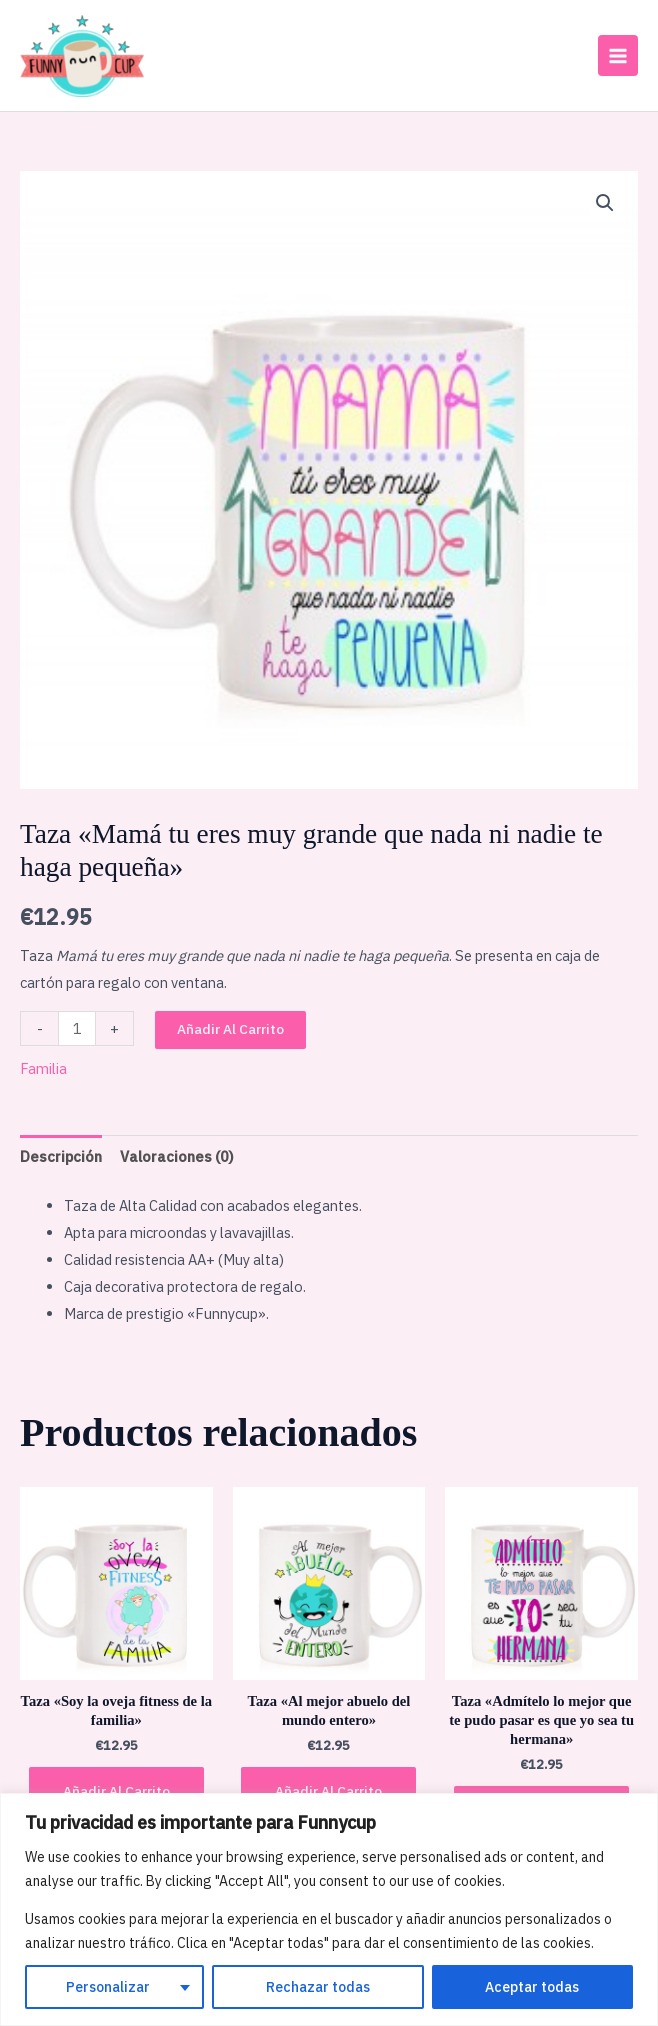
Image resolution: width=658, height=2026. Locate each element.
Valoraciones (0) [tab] (177, 1153)
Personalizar (108, 1987)
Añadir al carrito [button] (116, 1788)
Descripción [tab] (61, 1153)
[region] (329, 1909)
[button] (605, 201)
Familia (43, 1066)
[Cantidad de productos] (77, 1025)
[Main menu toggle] (618, 54)
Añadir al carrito (230, 1026)
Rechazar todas (318, 1987)
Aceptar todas (532, 1987)
